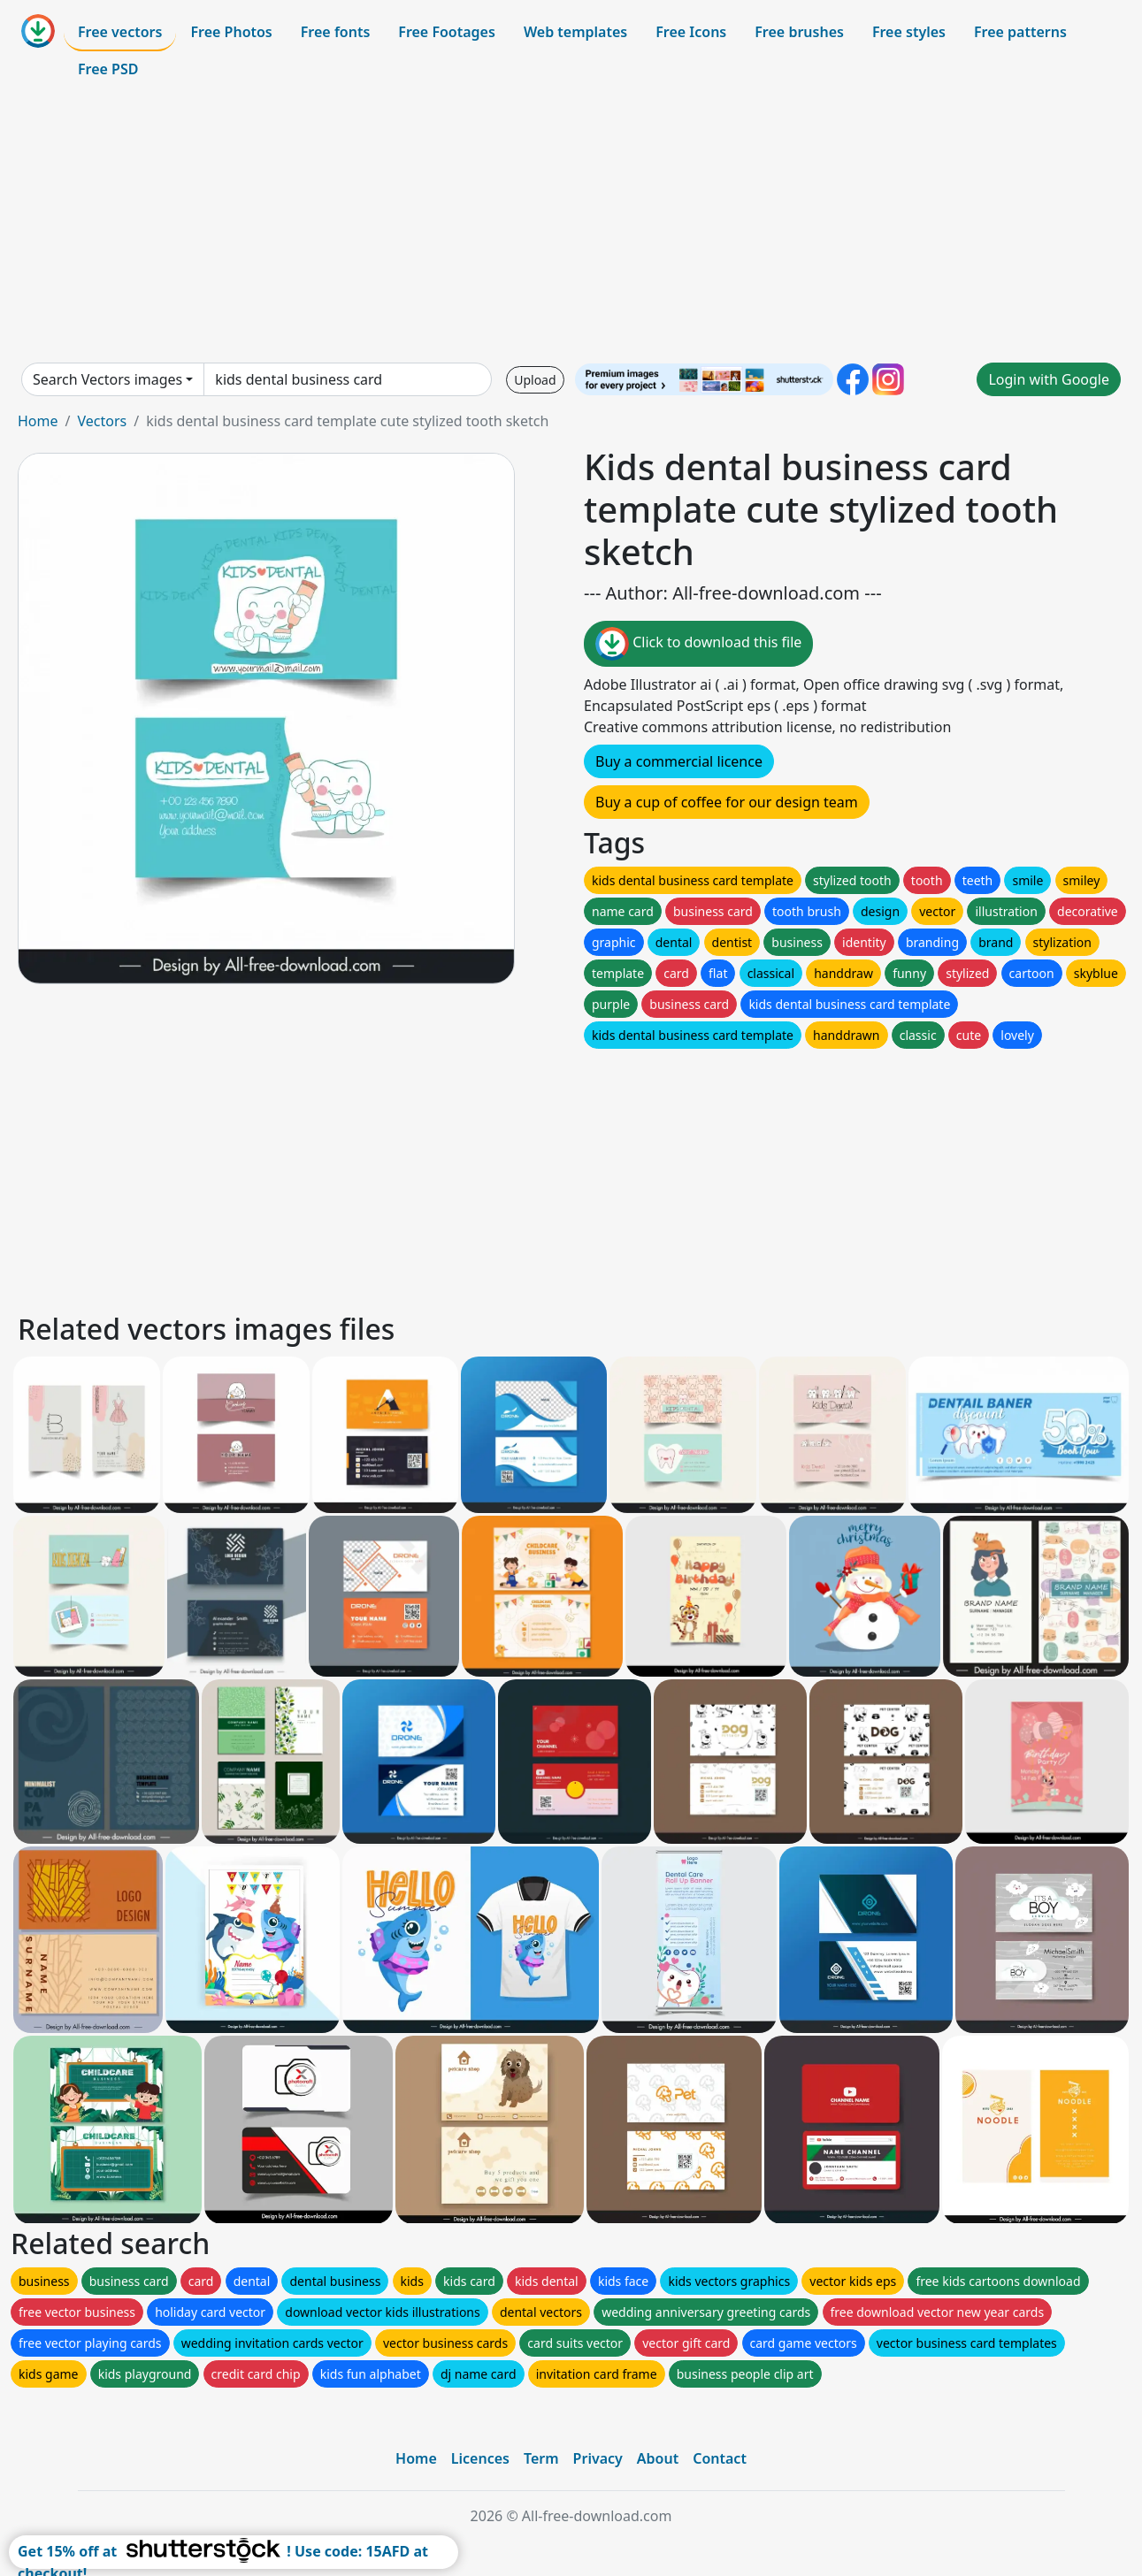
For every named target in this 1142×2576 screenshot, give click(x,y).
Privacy (598, 2458)
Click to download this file (698, 644)
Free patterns (1020, 32)
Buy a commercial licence (679, 761)
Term (541, 2458)
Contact (720, 2458)
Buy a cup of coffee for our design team (726, 802)
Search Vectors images (107, 379)
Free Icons (690, 32)
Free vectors (120, 32)
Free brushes (799, 32)
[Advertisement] (571, 224)
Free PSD (108, 69)
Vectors (101, 421)
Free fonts (336, 32)
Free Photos (231, 32)
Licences (480, 2458)
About (657, 2458)
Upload (535, 379)
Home (38, 421)
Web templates (575, 32)
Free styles (909, 32)
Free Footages (446, 32)
